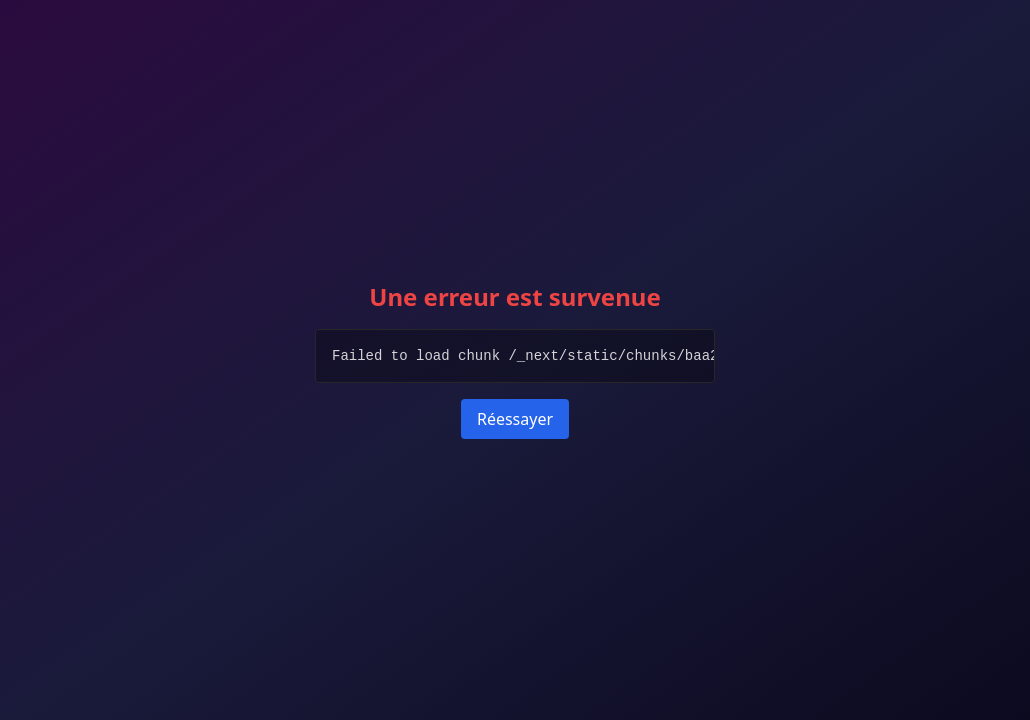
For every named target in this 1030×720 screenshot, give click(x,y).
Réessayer (515, 419)
